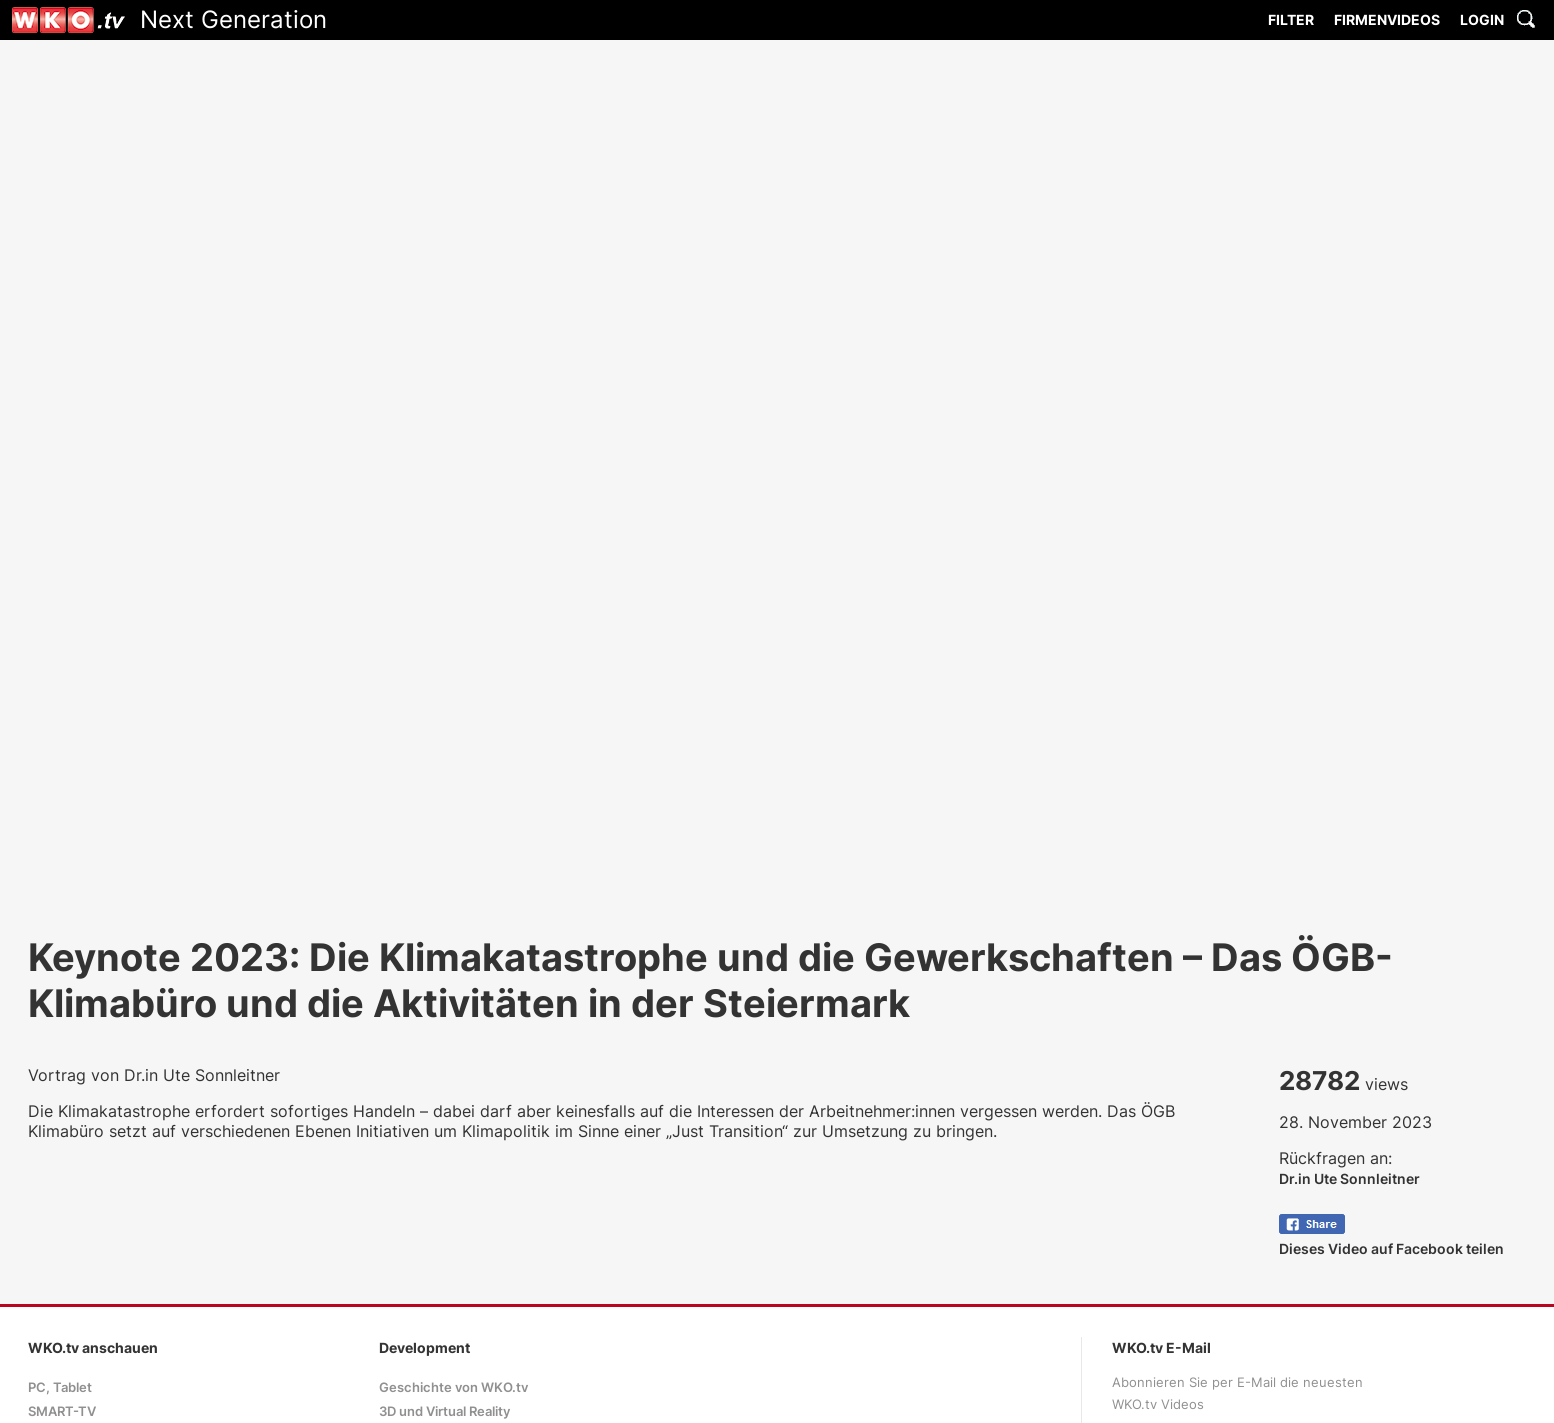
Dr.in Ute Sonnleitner (1349, 1178)
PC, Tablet (60, 1387)
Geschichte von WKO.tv (453, 1387)
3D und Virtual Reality (444, 1411)
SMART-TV (62, 1411)
